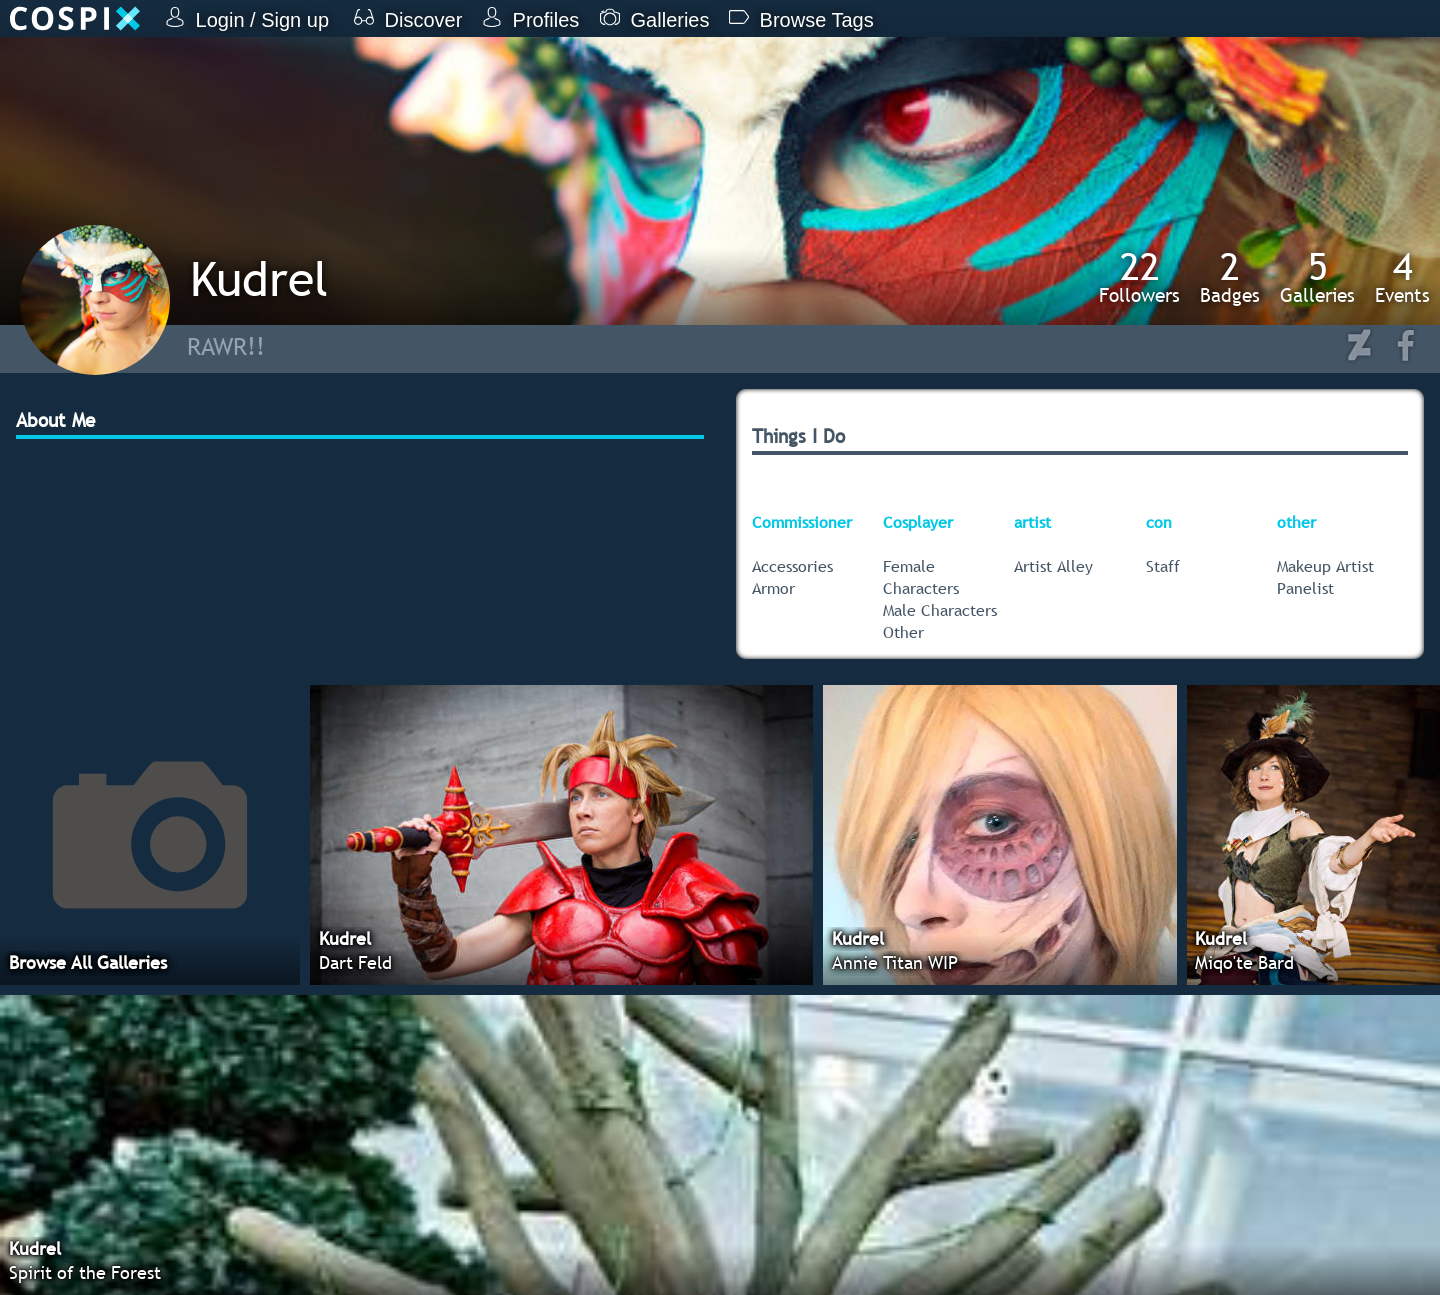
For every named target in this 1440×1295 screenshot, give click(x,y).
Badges (1230, 277)
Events (1402, 277)
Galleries (1317, 277)
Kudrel (259, 278)
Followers (1139, 277)
